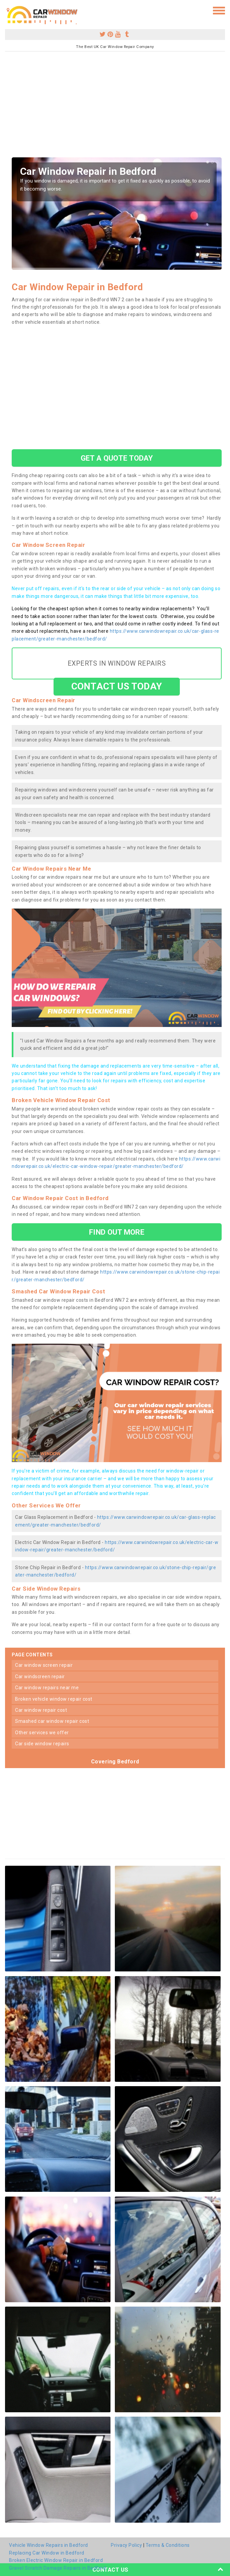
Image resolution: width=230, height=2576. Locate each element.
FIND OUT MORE (116, 1232)
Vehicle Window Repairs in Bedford (48, 2545)
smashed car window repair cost (52, 1721)
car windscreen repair (40, 1676)
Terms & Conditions (168, 2545)
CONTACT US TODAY (116, 686)
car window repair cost (41, 1710)
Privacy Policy (126, 2545)
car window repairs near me (47, 1687)
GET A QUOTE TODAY (117, 458)
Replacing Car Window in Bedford (46, 2553)
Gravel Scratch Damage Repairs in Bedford (57, 2568)
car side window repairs (42, 1743)
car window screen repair (44, 1665)
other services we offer (42, 1732)
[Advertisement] (115, 107)
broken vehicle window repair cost (53, 1699)
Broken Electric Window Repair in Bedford (56, 2560)
